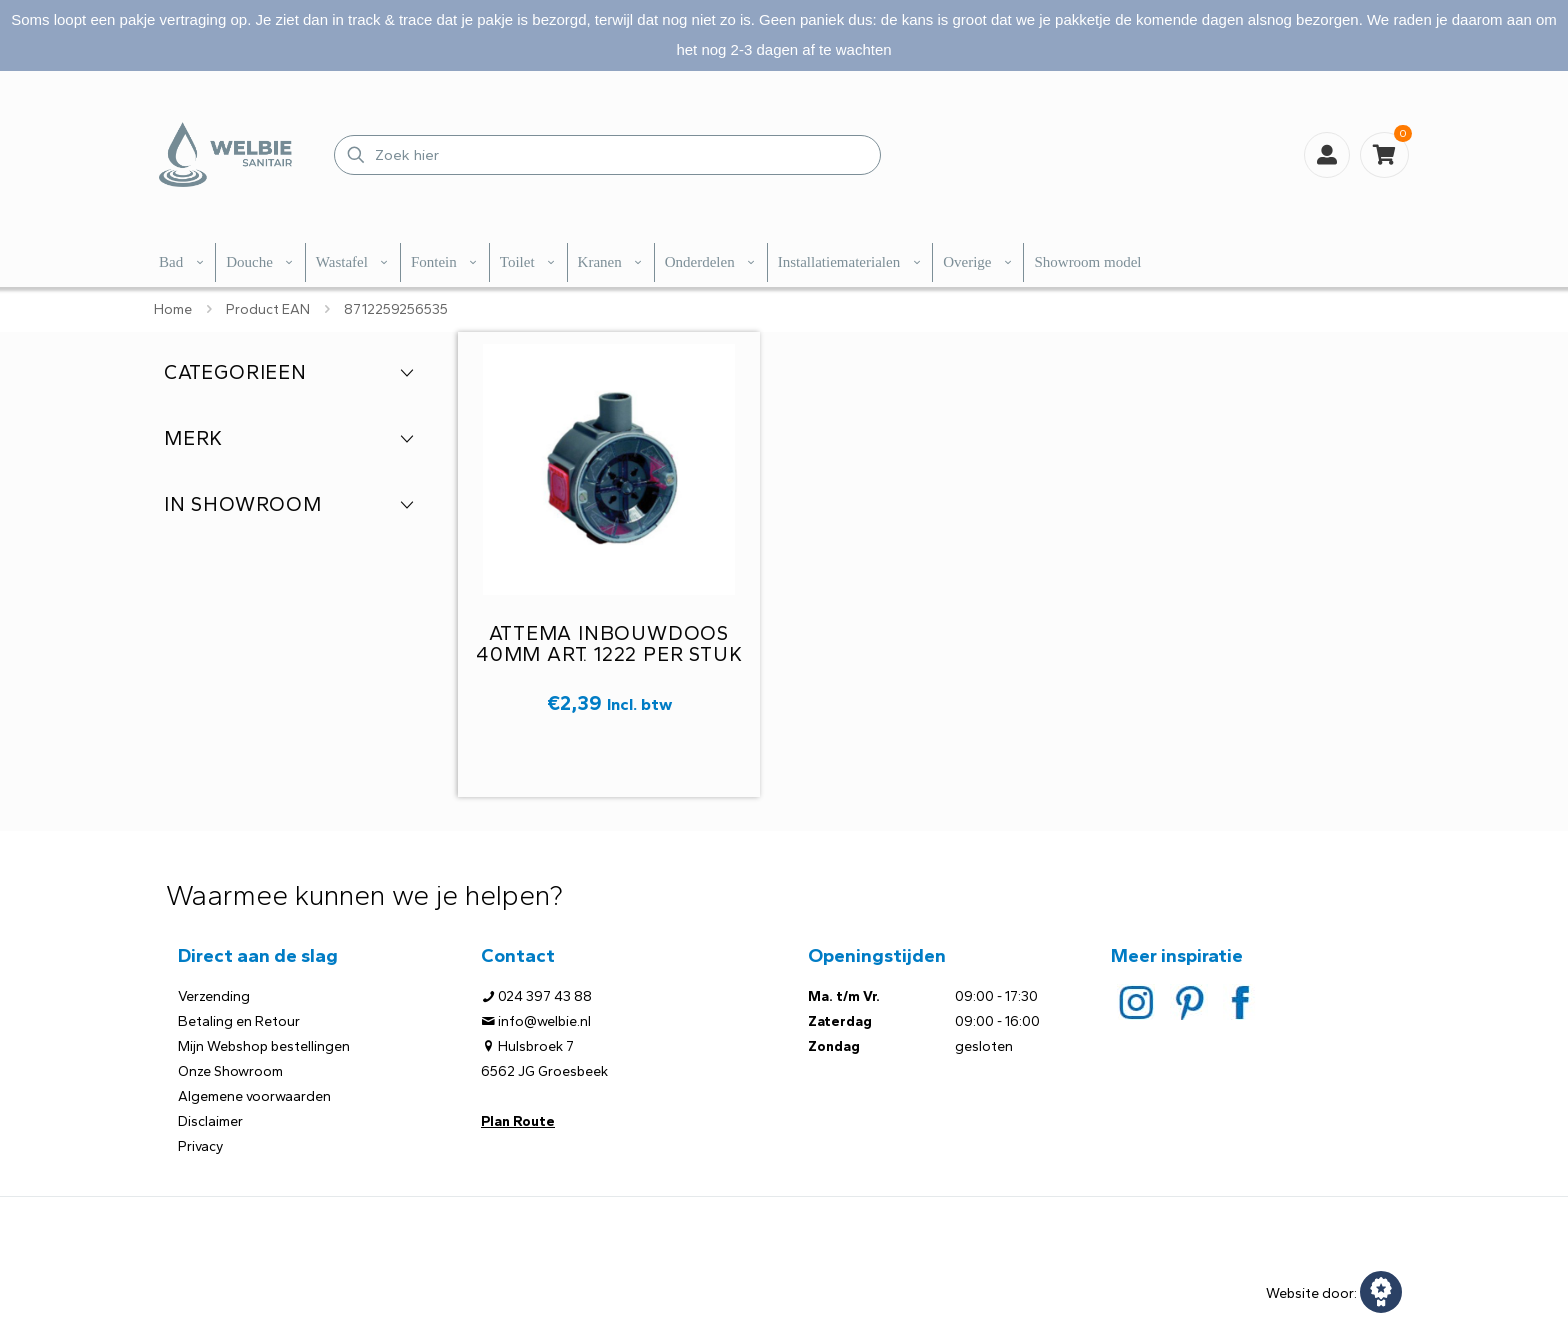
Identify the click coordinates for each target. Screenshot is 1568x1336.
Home (173, 309)
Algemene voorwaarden (254, 1096)
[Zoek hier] (607, 155)
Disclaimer (210, 1121)
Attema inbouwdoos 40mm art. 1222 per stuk (609, 643)
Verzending (214, 996)
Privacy (200, 1146)
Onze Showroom (230, 1071)
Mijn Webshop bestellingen (264, 1046)
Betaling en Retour (239, 1021)
